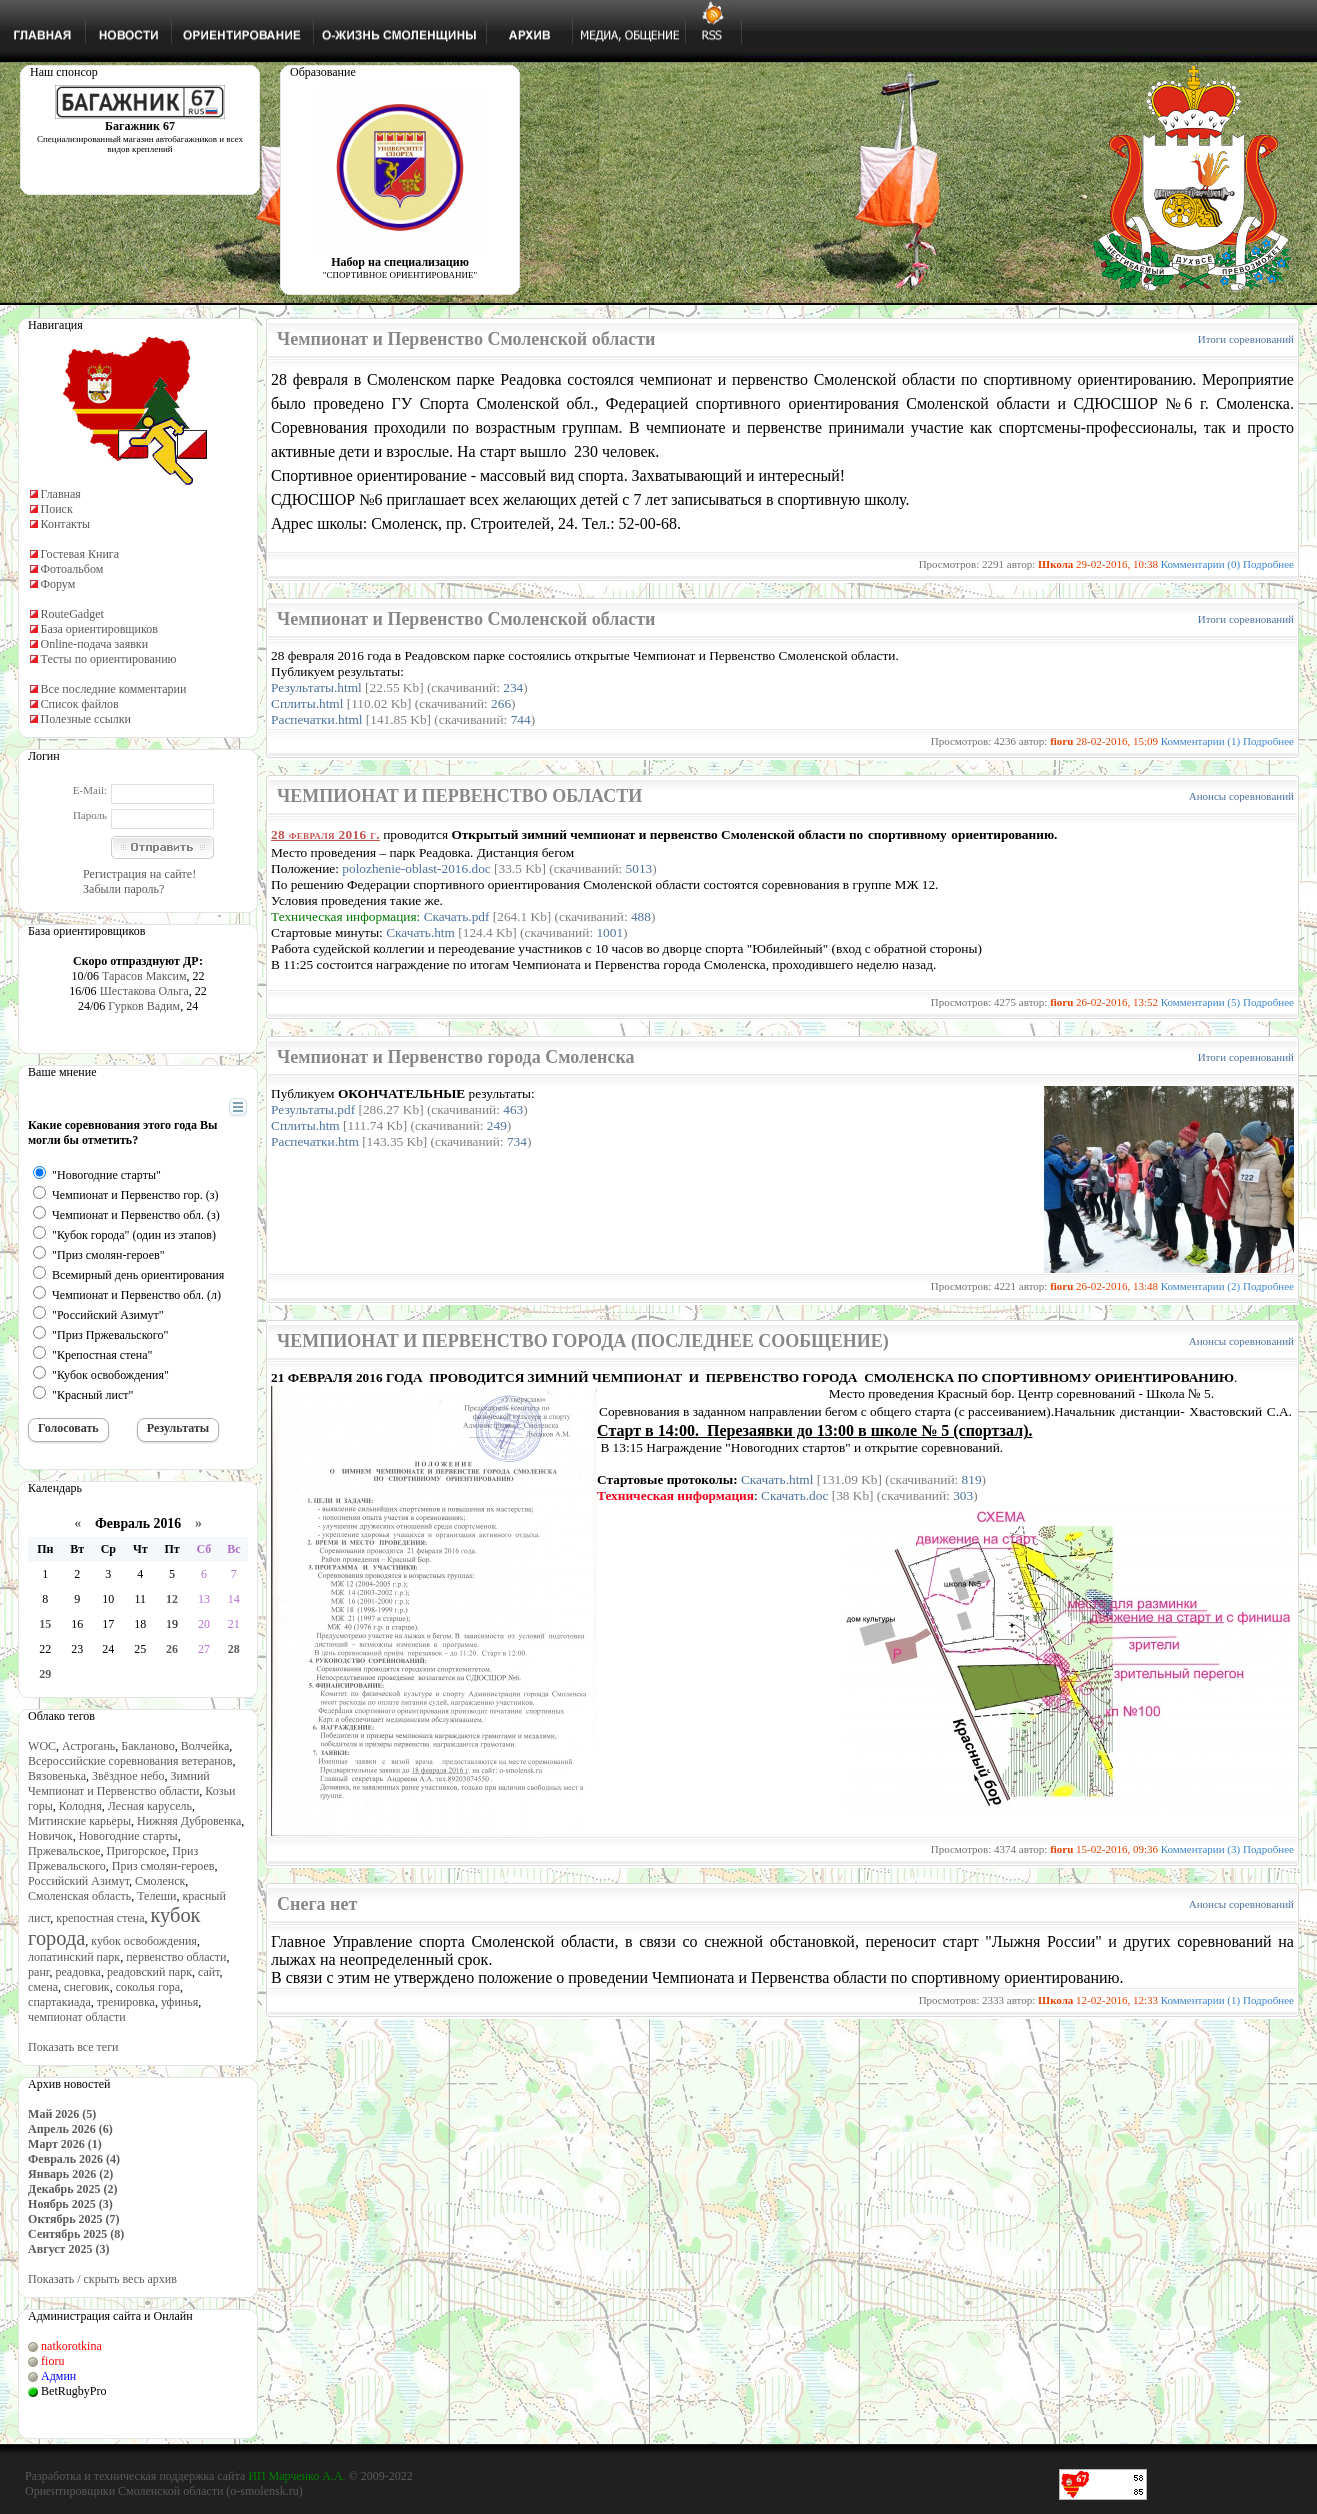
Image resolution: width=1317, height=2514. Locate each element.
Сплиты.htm (305, 1125)
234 (513, 687)
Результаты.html (316, 687)
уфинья (179, 2002)
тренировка (126, 2002)
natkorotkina (71, 2346)
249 (497, 1125)
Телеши (156, 1896)
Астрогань (88, 1746)
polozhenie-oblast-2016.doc (416, 868)
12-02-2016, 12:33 (1117, 2000)
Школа (1055, 564)
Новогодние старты (128, 1836)
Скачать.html (777, 1479)
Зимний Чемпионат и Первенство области (119, 1783)
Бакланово (147, 1746)
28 (234, 1649)
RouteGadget (72, 614)
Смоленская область (79, 1896)
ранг (38, 1972)
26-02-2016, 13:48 (1117, 1286)
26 (172, 1649)
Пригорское (137, 1851)
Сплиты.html (307, 703)
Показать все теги (73, 2047)
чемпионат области (77, 2017)
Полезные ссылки (86, 719)
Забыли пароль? (123, 889)
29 (45, 1674)
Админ (58, 2376)
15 (45, 1624)
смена (43, 1987)
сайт (209, 1972)
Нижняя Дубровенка (189, 1821)
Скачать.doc (794, 1495)
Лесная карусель (150, 1806)
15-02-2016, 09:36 (1117, 1849)
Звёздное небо (128, 1776)
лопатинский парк (74, 1957)
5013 (639, 868)
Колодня (80, 1806)
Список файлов (80, 704)
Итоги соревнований (1246, 339)
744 (521, 719)
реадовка (78, 1972)
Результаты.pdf (313, 1109)
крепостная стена (100, 1918)
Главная (61, 494)
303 (963, 1495)
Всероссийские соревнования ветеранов (130, 1761)
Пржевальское (64, 1851)
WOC (42, 1746)
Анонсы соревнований (1241, 796)
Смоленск (160, 1881)
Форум (58, 584)
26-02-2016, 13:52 (1117, 1002)
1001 (609, 932)
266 (501, 703)
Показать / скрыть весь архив (102, 2279)
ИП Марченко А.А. (296, 2476)
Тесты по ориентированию (109, 659)
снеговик (87, 1987)
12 (172, 1599)
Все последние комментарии (114, 689)
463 (513, 1109)
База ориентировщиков (99, 629)
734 (517, 1141)
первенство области (176, 1957)
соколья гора (148, 1987)
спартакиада (59, 2002)
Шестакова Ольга (144, 991)
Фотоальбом (72, 569)
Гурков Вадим (144, 1006)
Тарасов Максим (144, 976)
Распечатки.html (316, 719)
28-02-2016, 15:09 (1117, 741)
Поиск (57, 509)
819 (972, 1479)
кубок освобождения (144, 1941)
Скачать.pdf (457, 916)
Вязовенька (57, 1776)
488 (641, 916)
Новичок (50, 1836)
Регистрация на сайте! (139, 874)
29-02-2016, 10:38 (1117, 564)
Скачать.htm (420, 932)
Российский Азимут (78, 1881)
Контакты (66, 524)
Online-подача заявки (95, 644)
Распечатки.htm (315, 1141)
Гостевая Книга (80, 554)
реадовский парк (149, 1972)
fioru (52, 2361)
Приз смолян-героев (163, 1866)
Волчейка (205, 1746)
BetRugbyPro (73, 2391)
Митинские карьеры (79, 1821)
